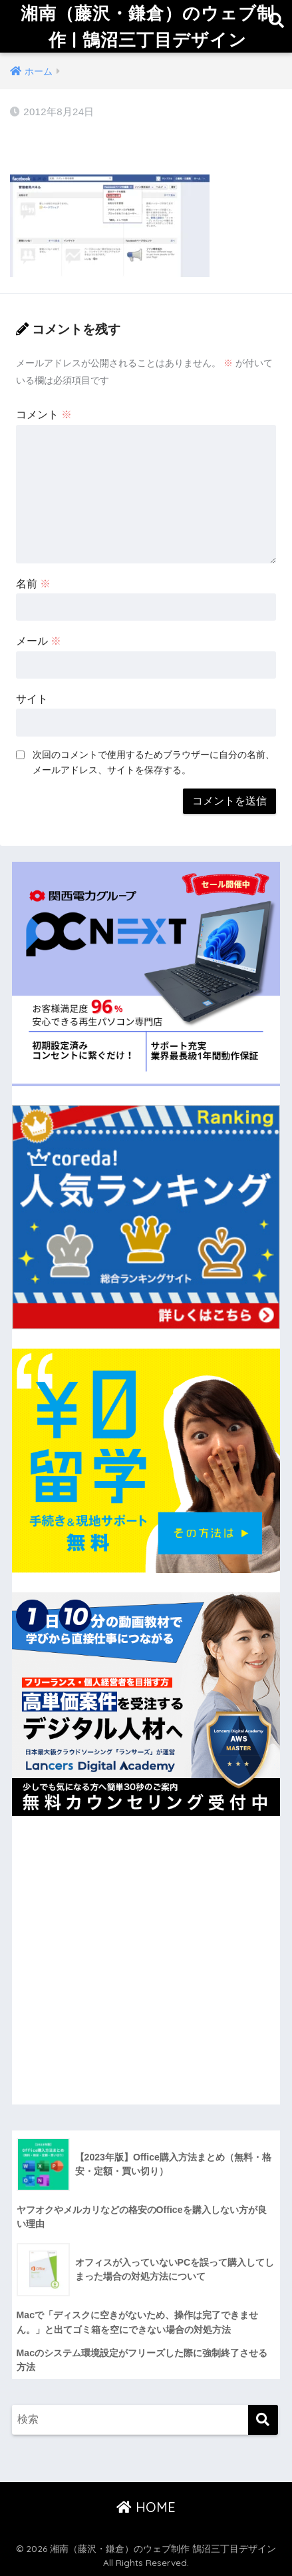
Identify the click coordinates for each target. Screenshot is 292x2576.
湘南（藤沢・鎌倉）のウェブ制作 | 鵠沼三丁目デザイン (148, 26)
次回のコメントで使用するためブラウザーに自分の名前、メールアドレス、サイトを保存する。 (154, 762)
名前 (33, 583)
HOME (146, 2507)
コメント (44, 414)
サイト (32, 699)
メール (38, 641)
